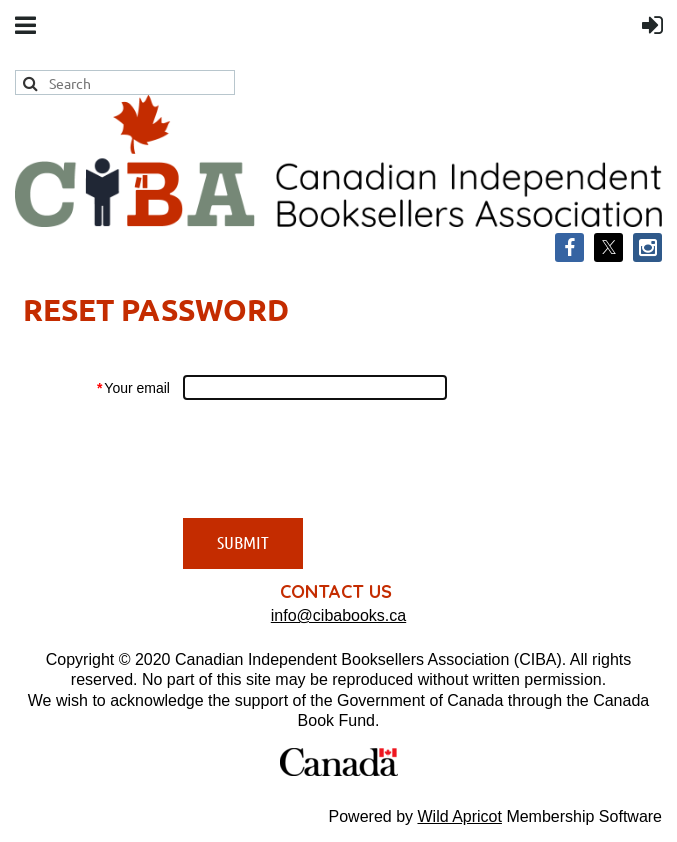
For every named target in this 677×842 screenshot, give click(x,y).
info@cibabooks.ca (338, 615)
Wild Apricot (459, 816)
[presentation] (335, 459)
